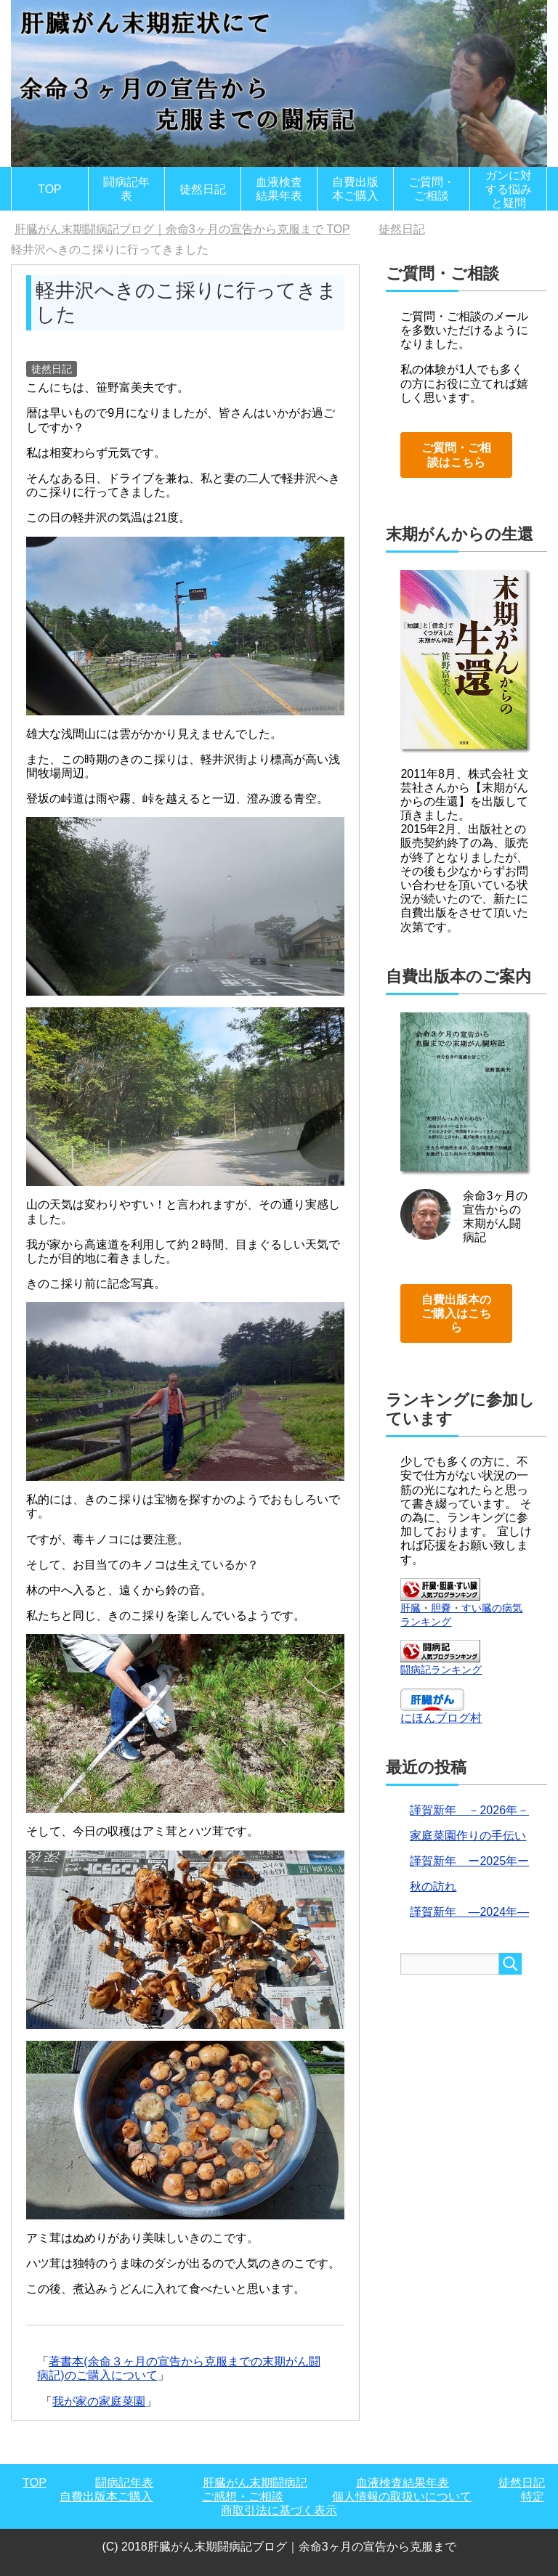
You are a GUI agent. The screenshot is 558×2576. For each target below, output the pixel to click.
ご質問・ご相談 (431, 189)
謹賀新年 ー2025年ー (469, 1861)
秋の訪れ (433, 1886)
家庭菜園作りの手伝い (468, 1835)
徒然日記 (202, 189)
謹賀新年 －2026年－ (469, 1810)
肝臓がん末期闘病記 (255, 2483)
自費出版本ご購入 (355, 189)
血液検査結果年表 (279, 189)
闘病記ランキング (441, 1669)
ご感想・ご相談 (242, 2496)
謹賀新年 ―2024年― (469, 1912)
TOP (50, 189)
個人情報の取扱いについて (402, 2496)
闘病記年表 (126, 189)
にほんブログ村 (441, 1718)
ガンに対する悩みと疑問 (508, 189)
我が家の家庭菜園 (98, 2401)
